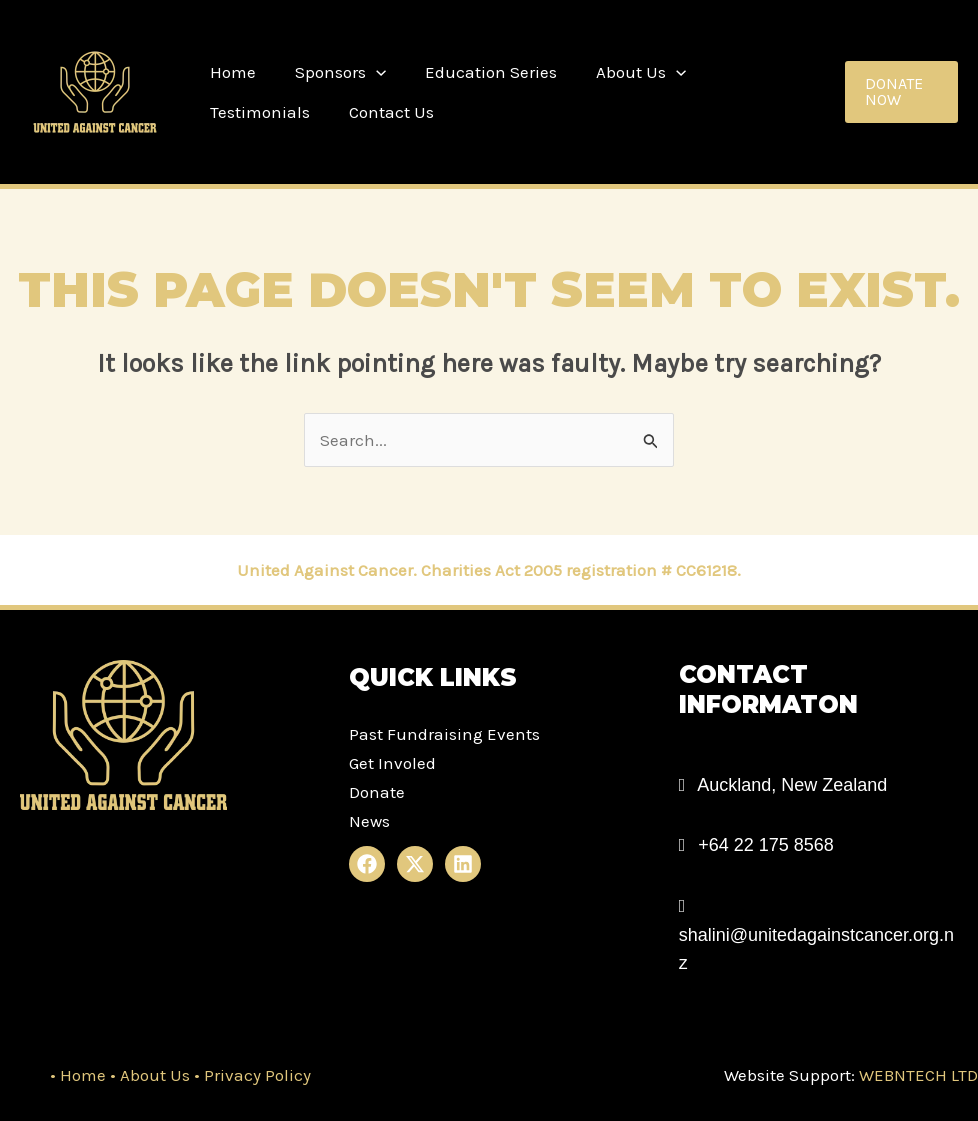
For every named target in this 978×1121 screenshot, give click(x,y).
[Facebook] (367, 864)
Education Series (478, 72)
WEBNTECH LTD (916, 1075)
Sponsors (332, 72)
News (369, 821)
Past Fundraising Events (444, 734)
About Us (623, 72)
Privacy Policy (257, 1075)
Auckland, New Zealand (792, 785)
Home (230, 72)
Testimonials (752, 72)
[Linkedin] (463, 864)
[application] (368, 72)
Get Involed (392, 763)
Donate (377, 792)
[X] (415, 864)
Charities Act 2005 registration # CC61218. (581, 570)
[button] (900, 92)
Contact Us (249, 112)
